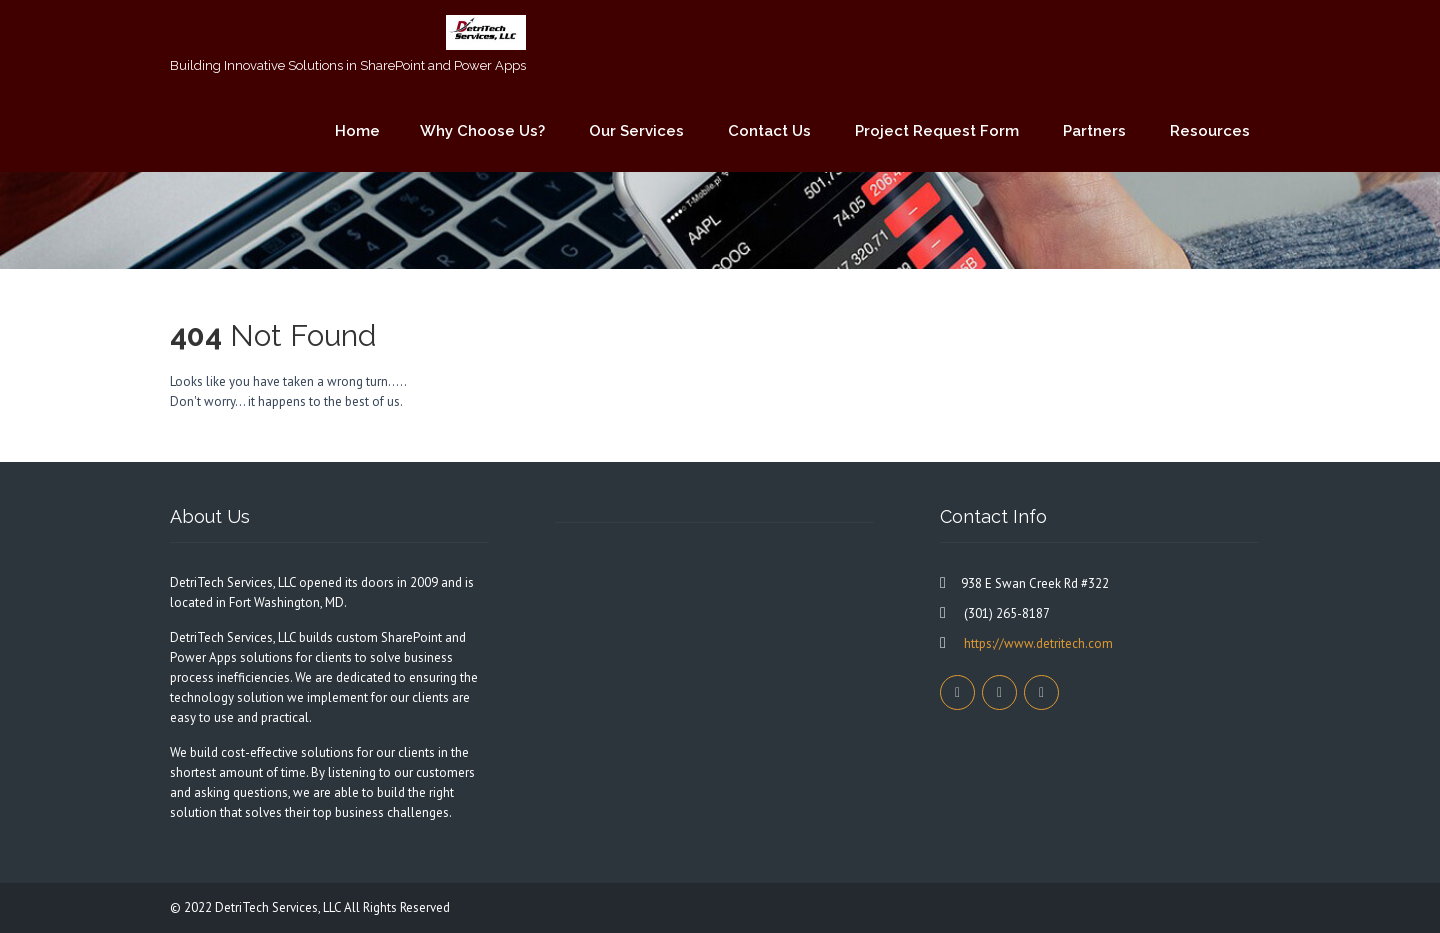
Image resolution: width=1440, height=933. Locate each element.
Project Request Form (937, 131)
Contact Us (769, 131)
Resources (1210, 131)
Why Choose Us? (482, 131)
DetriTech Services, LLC (279, 907)
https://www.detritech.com (1037, 643)
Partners (1094, 131)
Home (357, 131)
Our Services (636, 131)
